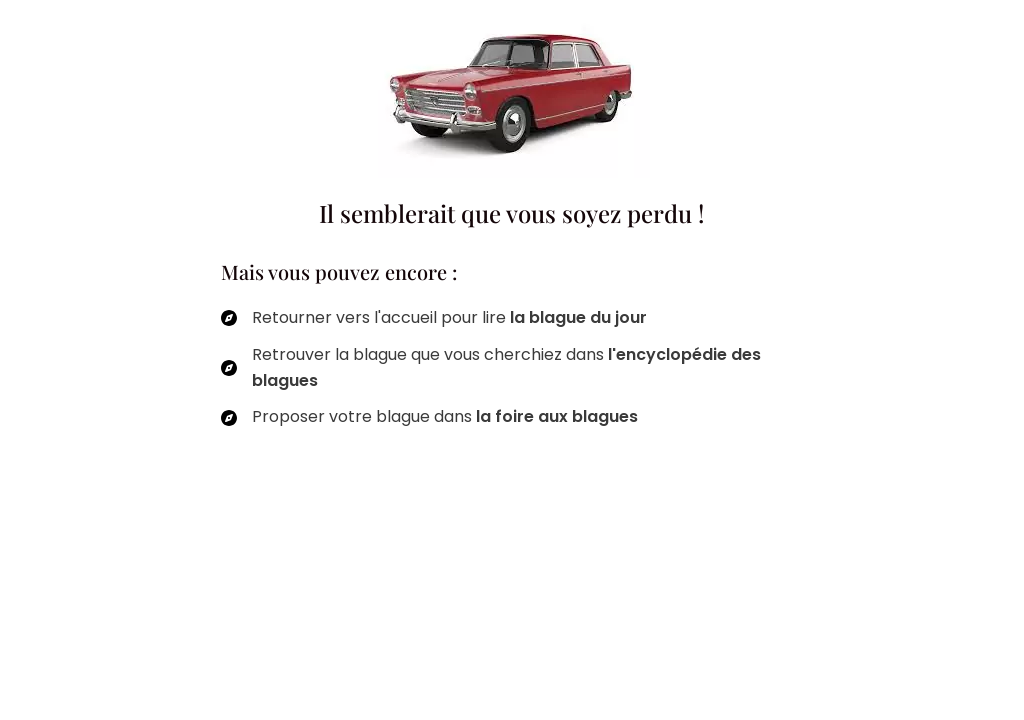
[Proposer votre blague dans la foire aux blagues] (429, 417)
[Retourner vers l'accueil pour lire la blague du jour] (434, 318)
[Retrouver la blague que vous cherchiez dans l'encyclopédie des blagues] (512, 368)
